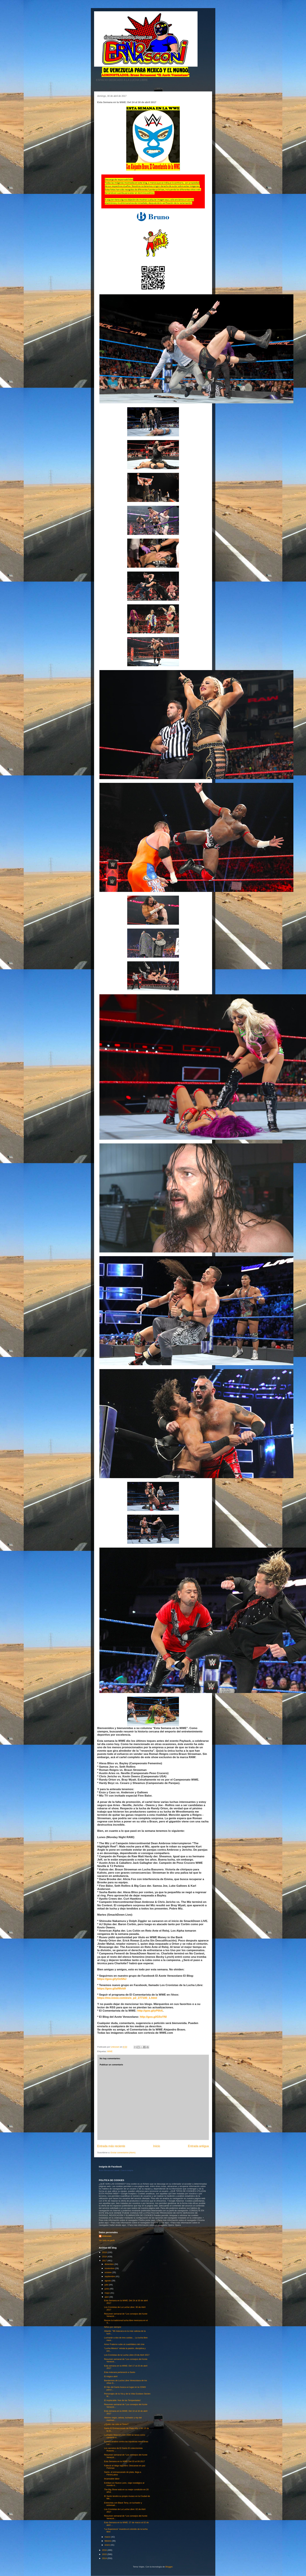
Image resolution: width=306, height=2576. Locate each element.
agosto (108, 2280)
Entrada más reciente (111, 2146)
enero (108, 2545)
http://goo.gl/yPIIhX (150, 2010)
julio (107, 2284)
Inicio (156, 2146)
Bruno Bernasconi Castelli (109, 2170)
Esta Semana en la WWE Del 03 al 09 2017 (124, 2461)
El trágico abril (110, 2376)
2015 (104, 2554)
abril (107, 2297)
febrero (108, 2541)
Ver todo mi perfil (107, 2240)
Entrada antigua (198, 2146)
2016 (104, 2550)
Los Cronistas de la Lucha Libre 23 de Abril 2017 (126, 2355)
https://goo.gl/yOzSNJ (111, 1979)
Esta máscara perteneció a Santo (119, 2372)
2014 (104, 2558)
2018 (104, 2256)
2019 (104, 2252)
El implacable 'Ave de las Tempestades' (122, 2400)
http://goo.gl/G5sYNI (153, 2016)
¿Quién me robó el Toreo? (116, 2424)
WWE (110, 2051)
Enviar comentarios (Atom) (123, 2152)
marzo (108, 2537)
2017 (104, 2260)
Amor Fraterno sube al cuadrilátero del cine (124, 2344)
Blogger (168, 2566)
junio (107, 2288)
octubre (108, 2272)
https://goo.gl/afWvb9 (111, 1988)
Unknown (107, 2236)
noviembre (110, 2268)
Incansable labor (111, 2478)
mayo (107, 2293)
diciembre (109, 2264)
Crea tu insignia (127, 2170)
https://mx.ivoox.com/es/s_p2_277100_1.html (127, 1997)
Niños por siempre (112, 2327)
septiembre (110, 2276)
